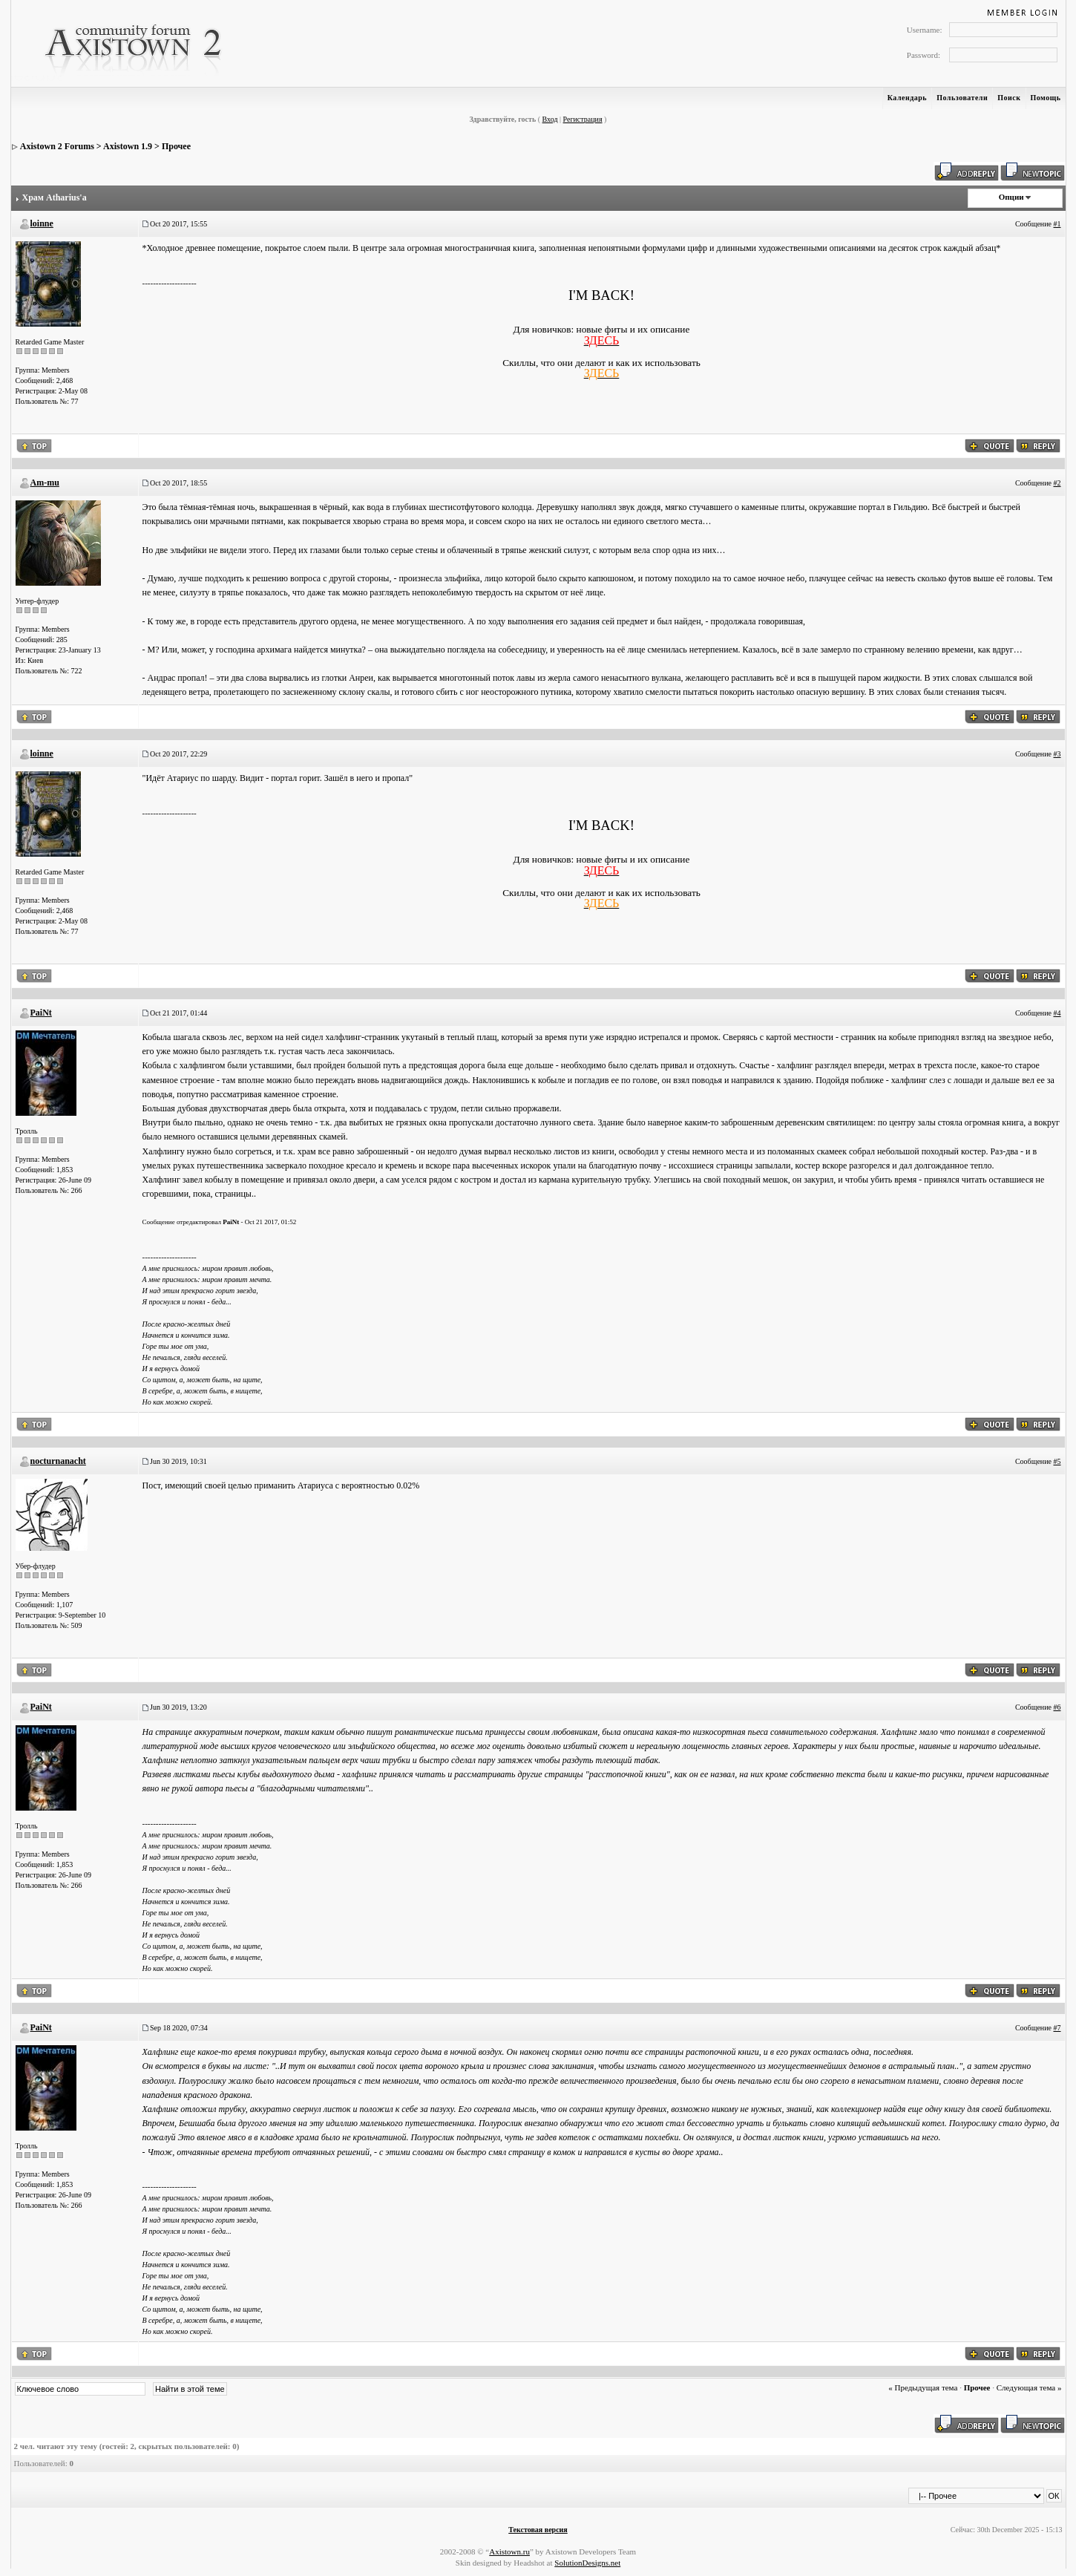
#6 (1057, 1707)
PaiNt (41, 1012)
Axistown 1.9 (127, 146)
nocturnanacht (58, 1461)
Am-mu (44, 482)
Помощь (1046, 98)
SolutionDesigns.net (587, 2562)
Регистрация (583, 119)
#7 (1057, 2028)
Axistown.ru (509, 2551)
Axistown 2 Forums (57, 146)
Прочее (176, 146)
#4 (1057, 1013)
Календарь (907, 98)
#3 (1057, 754)
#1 (1057, 224)
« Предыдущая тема (922, 2387)
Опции (1011, 196)
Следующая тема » (1029, 2387)
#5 (1057, 1461)
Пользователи (962, 98)
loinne (41, 223)
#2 (1057, 483)
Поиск (1008, 98)
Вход (550, 119)
